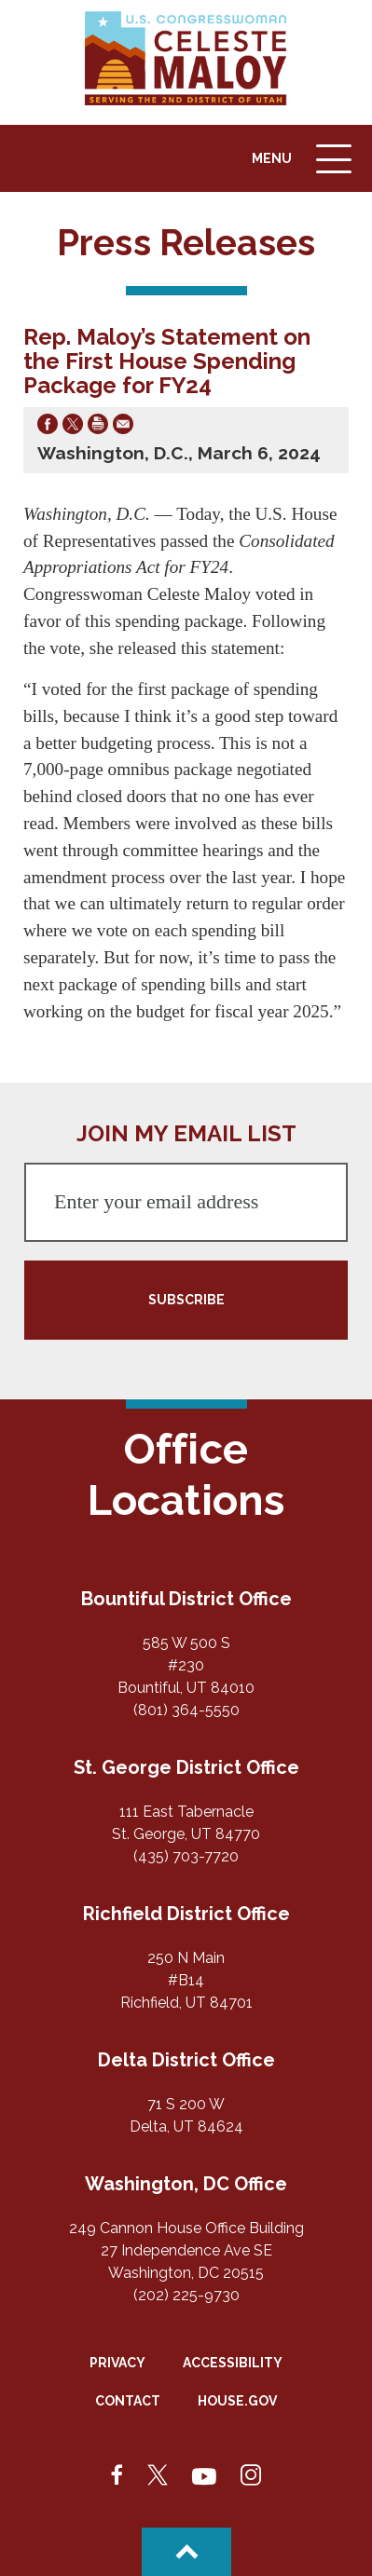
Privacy (117, 2362)
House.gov (237, 2400)
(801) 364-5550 (186, 1710)
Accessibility (232, 2362)
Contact (127, 2400)
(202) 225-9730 (186, 2295)
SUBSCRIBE (186, 1299)
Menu (304, 168)
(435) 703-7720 (186, 1856)
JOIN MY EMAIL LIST (186, 1133)
